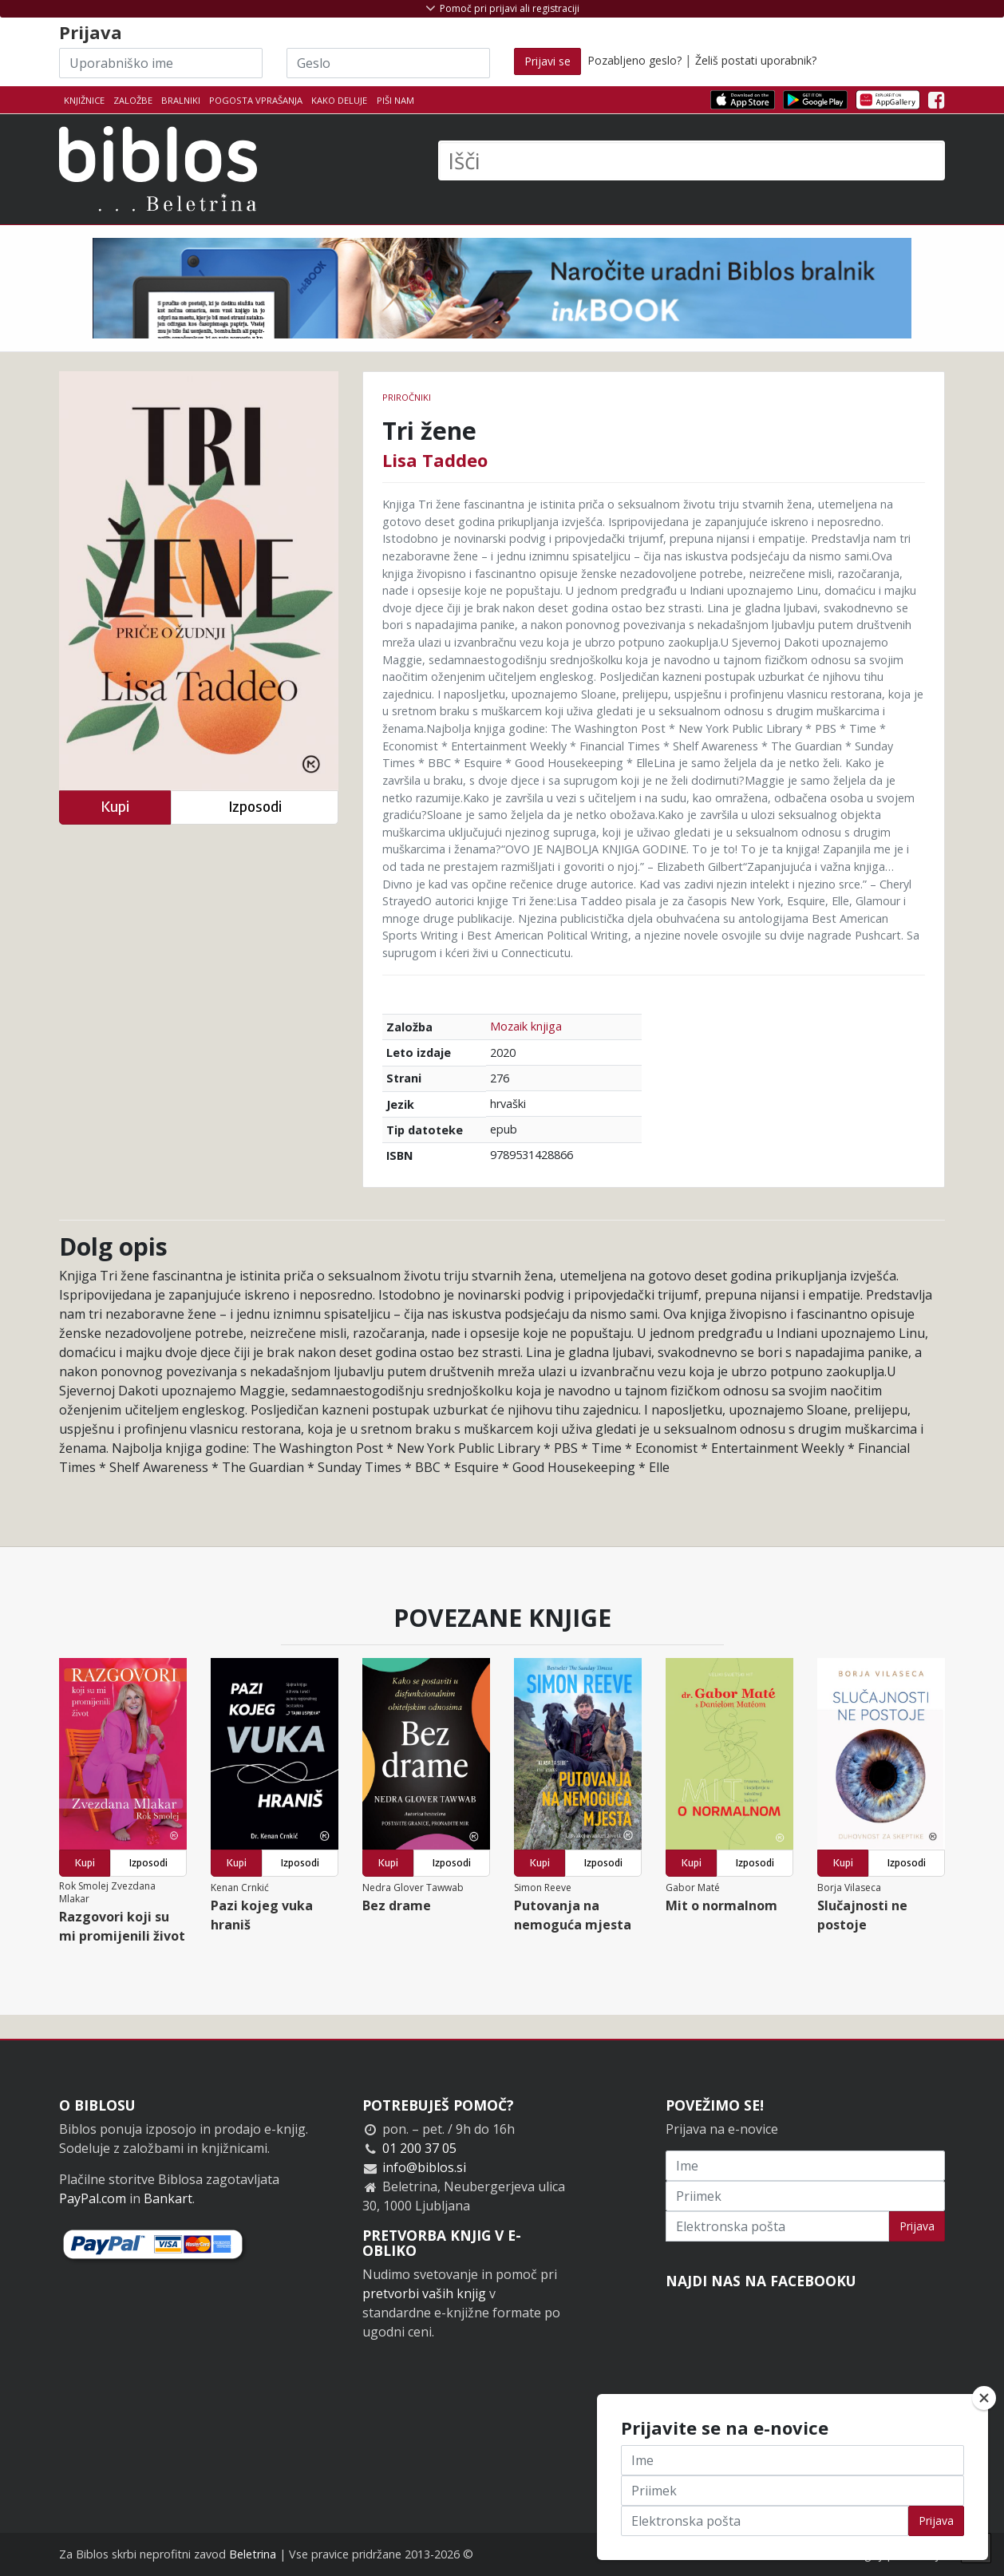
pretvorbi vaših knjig (424, 2293)
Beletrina (252, 2554)
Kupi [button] (115, 807)
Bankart (168, 2198)
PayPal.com (92, 2198)
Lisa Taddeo (435, 460)
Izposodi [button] (255, 807)
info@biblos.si (424, 2167)
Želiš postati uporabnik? (755, 60)
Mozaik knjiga (526, 1026)
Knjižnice (84, 100)
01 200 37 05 (419, 2148)
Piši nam (395, 100)
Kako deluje (339, 100)
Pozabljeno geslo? (634, 60)
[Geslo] (388, 63)
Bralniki (180, 100)
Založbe (132, 100)
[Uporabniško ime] (161, 63)
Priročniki (406, 397)
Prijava (917, 2226)
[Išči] (691, 160)
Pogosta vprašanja (255, 100)
